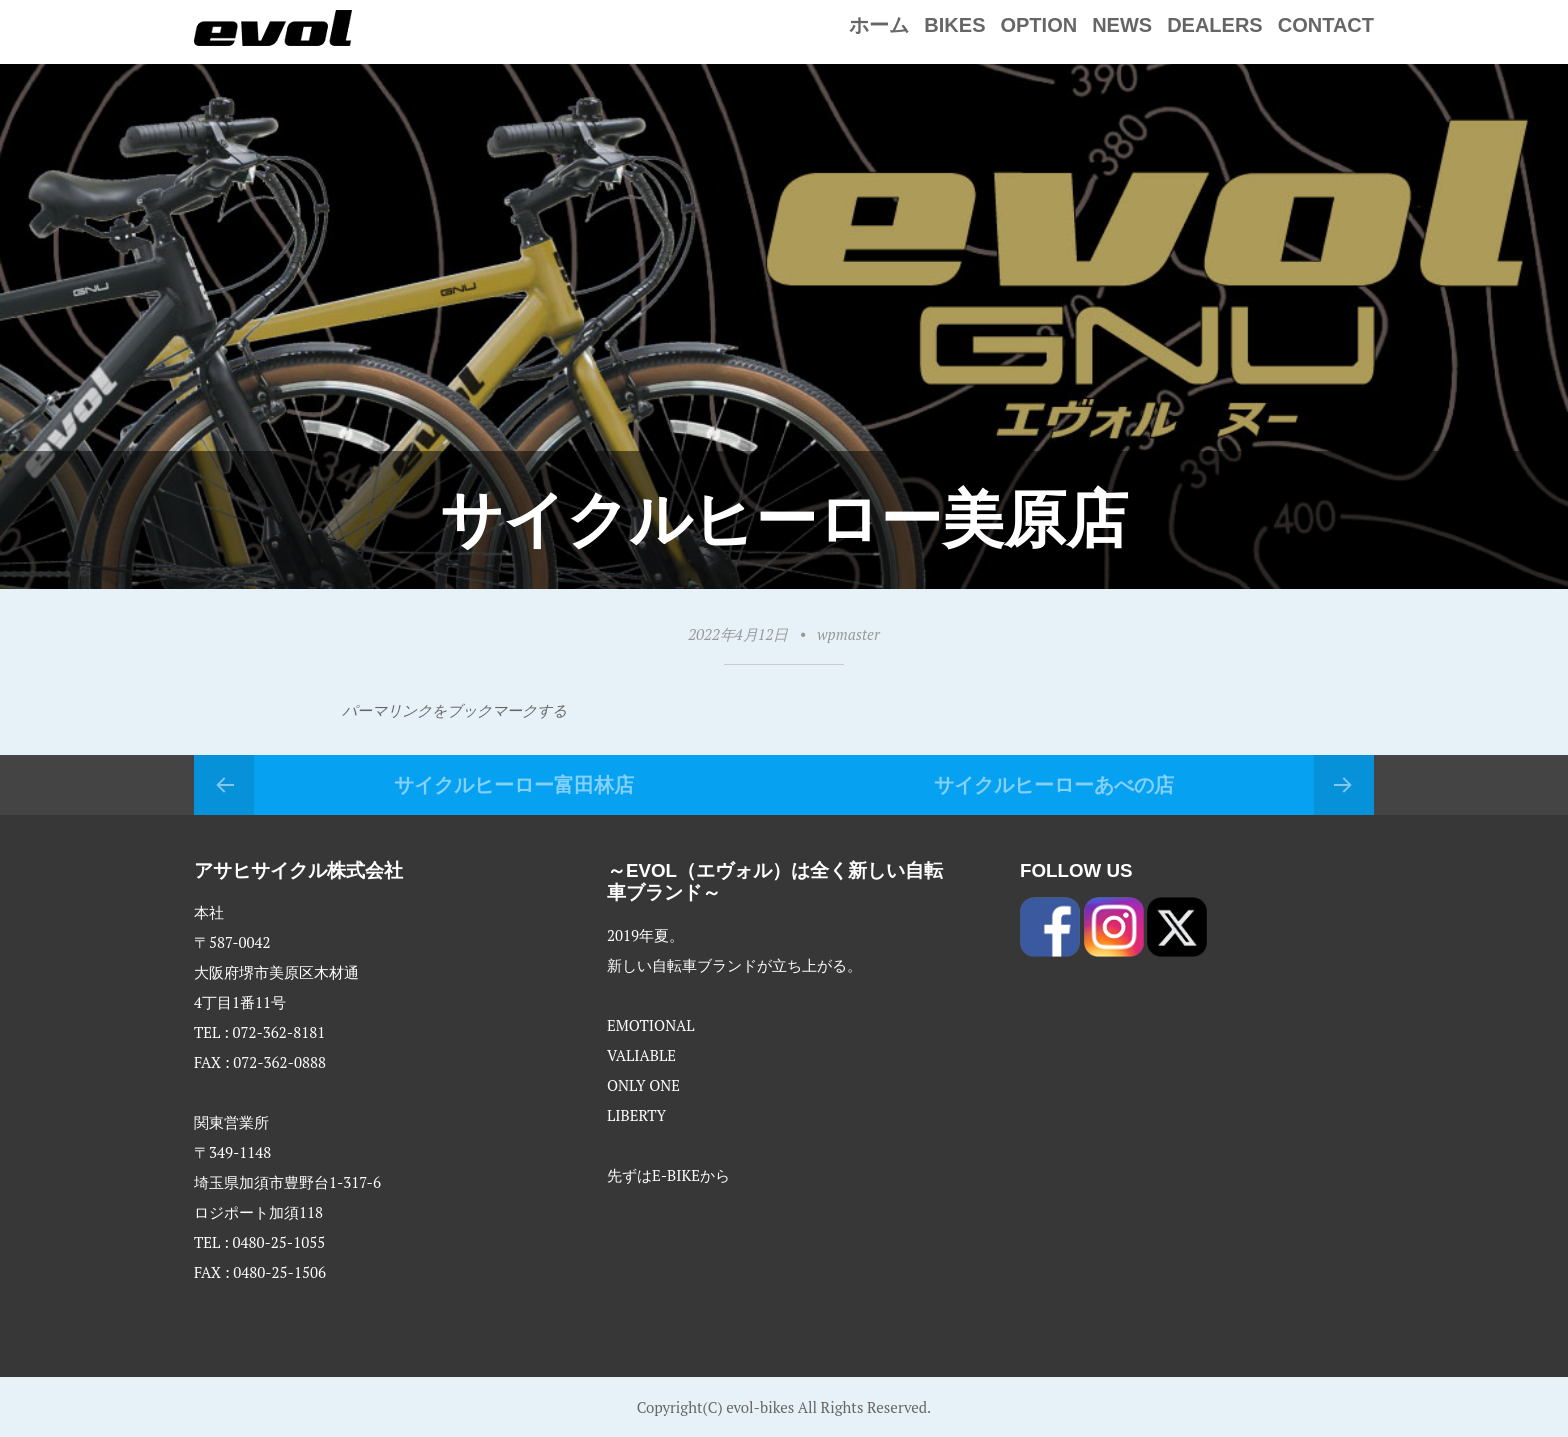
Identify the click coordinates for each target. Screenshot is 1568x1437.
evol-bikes (760, 1407)
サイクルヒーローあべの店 (1054, 785)
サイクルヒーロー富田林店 (514, 785)
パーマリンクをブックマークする (454, 710)
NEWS (1122, 25)
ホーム (879, 25)
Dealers (1215, 25)
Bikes (954, 25)
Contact (1326, 25)
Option (1038, 25)
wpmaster (848, 634)
